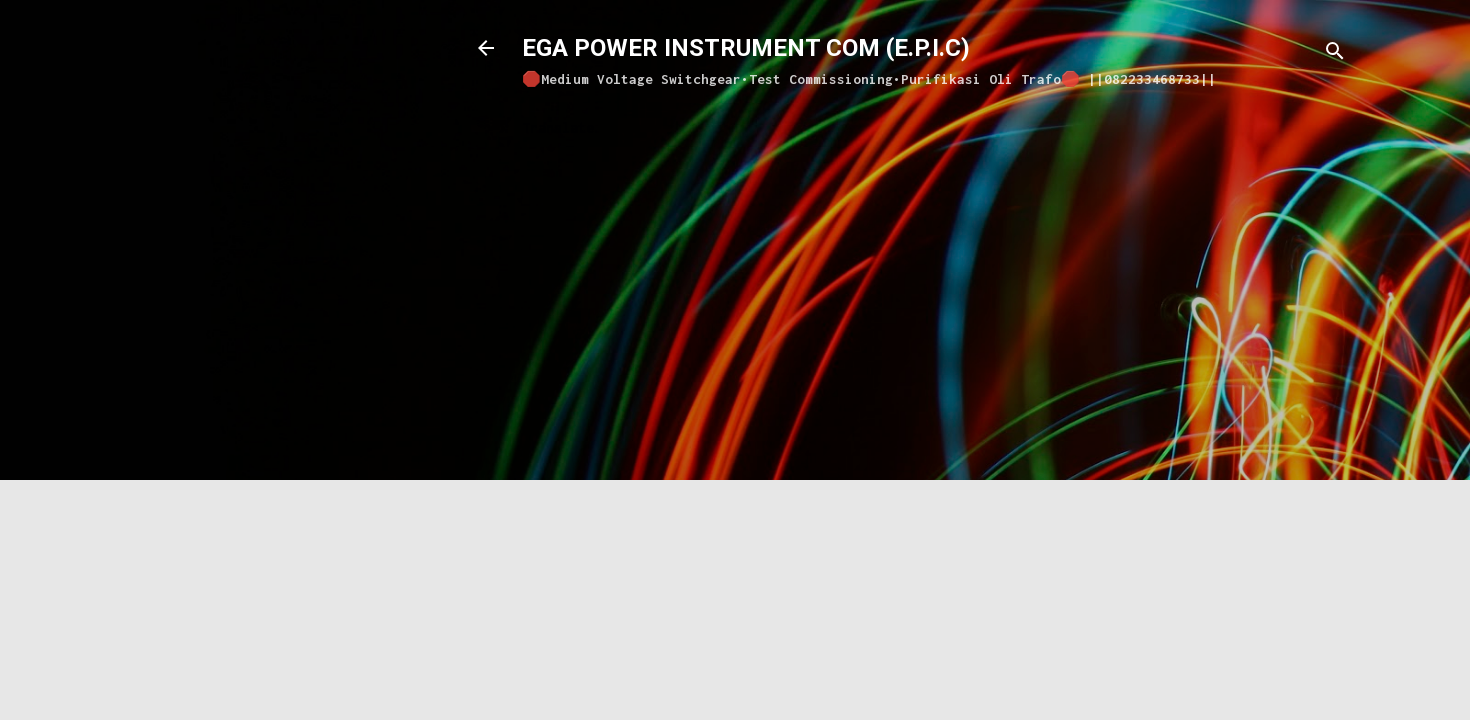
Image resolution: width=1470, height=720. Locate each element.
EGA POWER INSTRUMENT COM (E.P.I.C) (746, 48)
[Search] (1335, 54)
